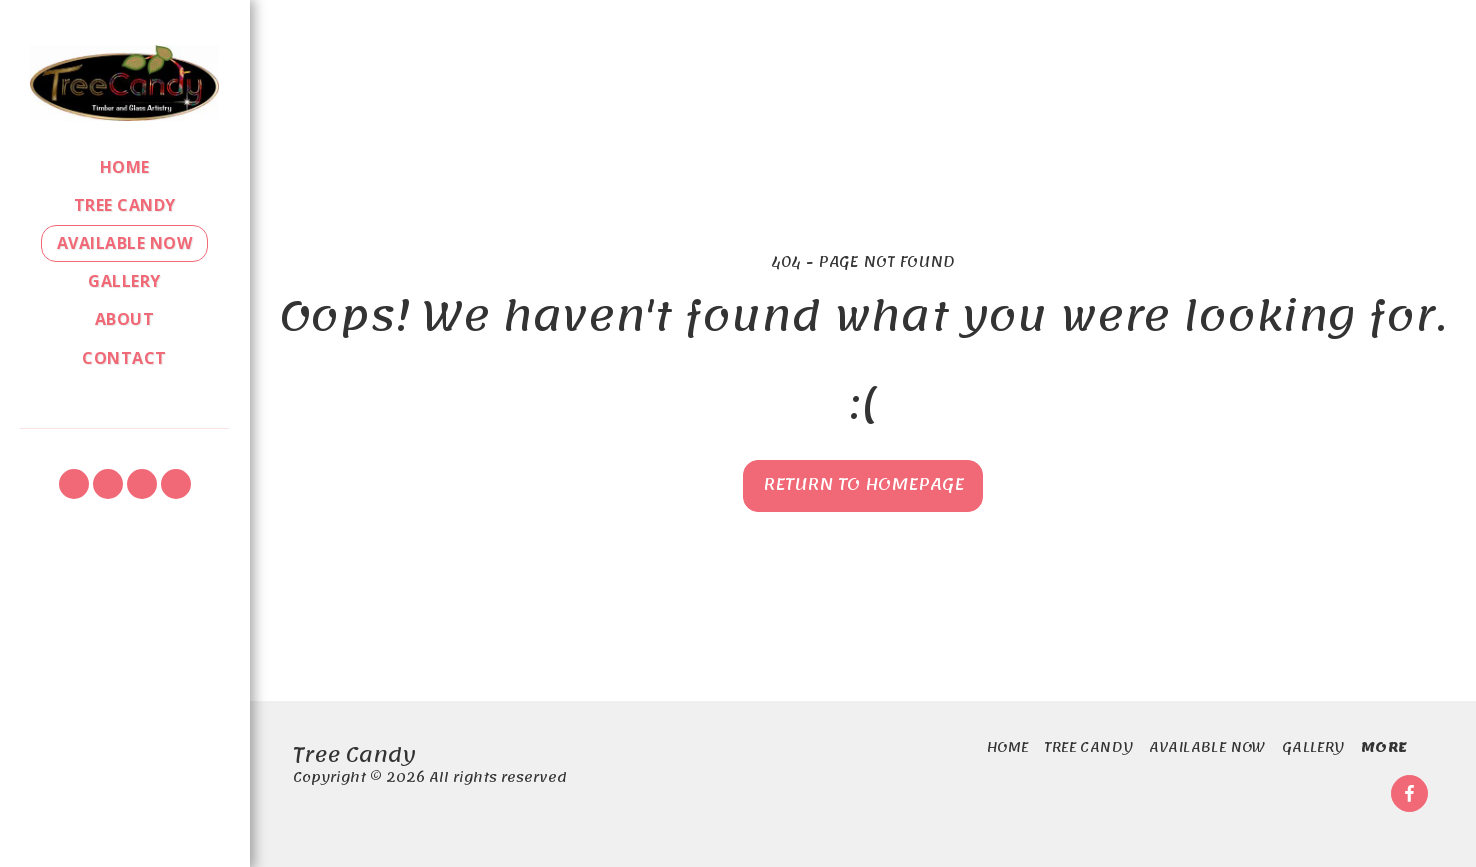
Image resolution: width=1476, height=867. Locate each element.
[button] (74, 484)
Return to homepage (863, 484)
